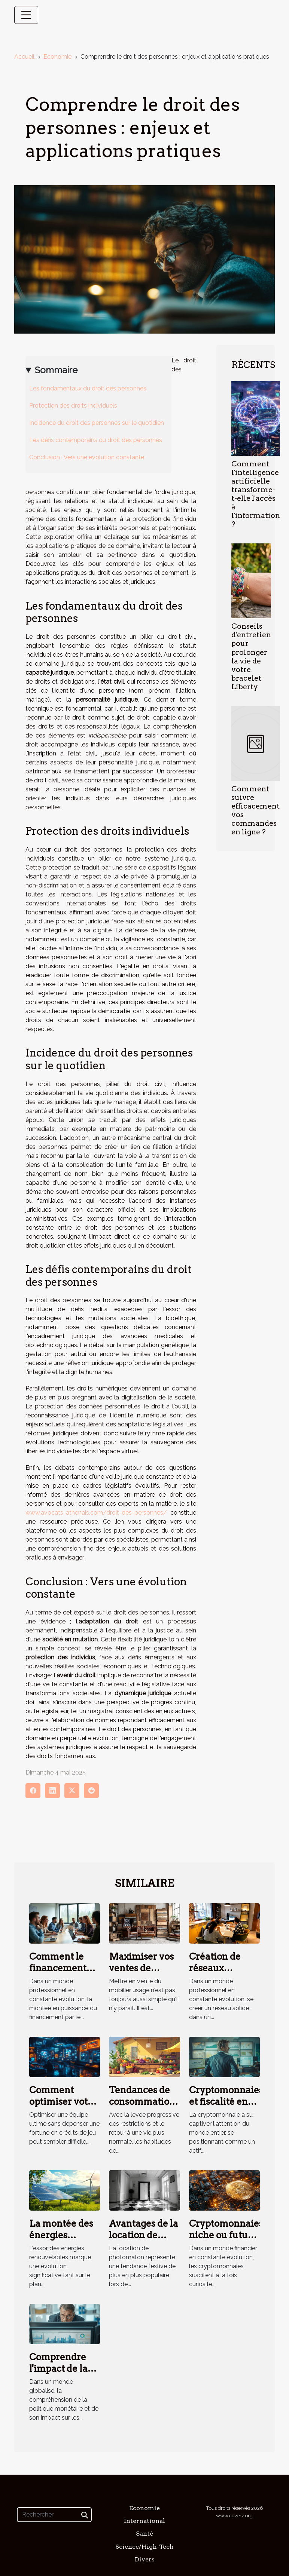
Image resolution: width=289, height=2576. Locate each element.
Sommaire (56, 370)
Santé (144, 2533)
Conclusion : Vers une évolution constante (86, 457)
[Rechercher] (54, 2514)
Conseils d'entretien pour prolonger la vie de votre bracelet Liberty (251, 656)
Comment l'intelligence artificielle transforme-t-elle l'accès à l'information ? (255, 494)
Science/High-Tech (144, 2546)
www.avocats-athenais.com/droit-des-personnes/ (96, 1512)
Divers (145, 2559)
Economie (57, 56)
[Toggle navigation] (26, 15)
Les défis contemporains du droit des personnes (95, 440)
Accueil (24, 56)
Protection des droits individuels (73, 405)
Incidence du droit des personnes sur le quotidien (96, 422)
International (144, 2520)
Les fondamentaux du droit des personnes (87, 388)
